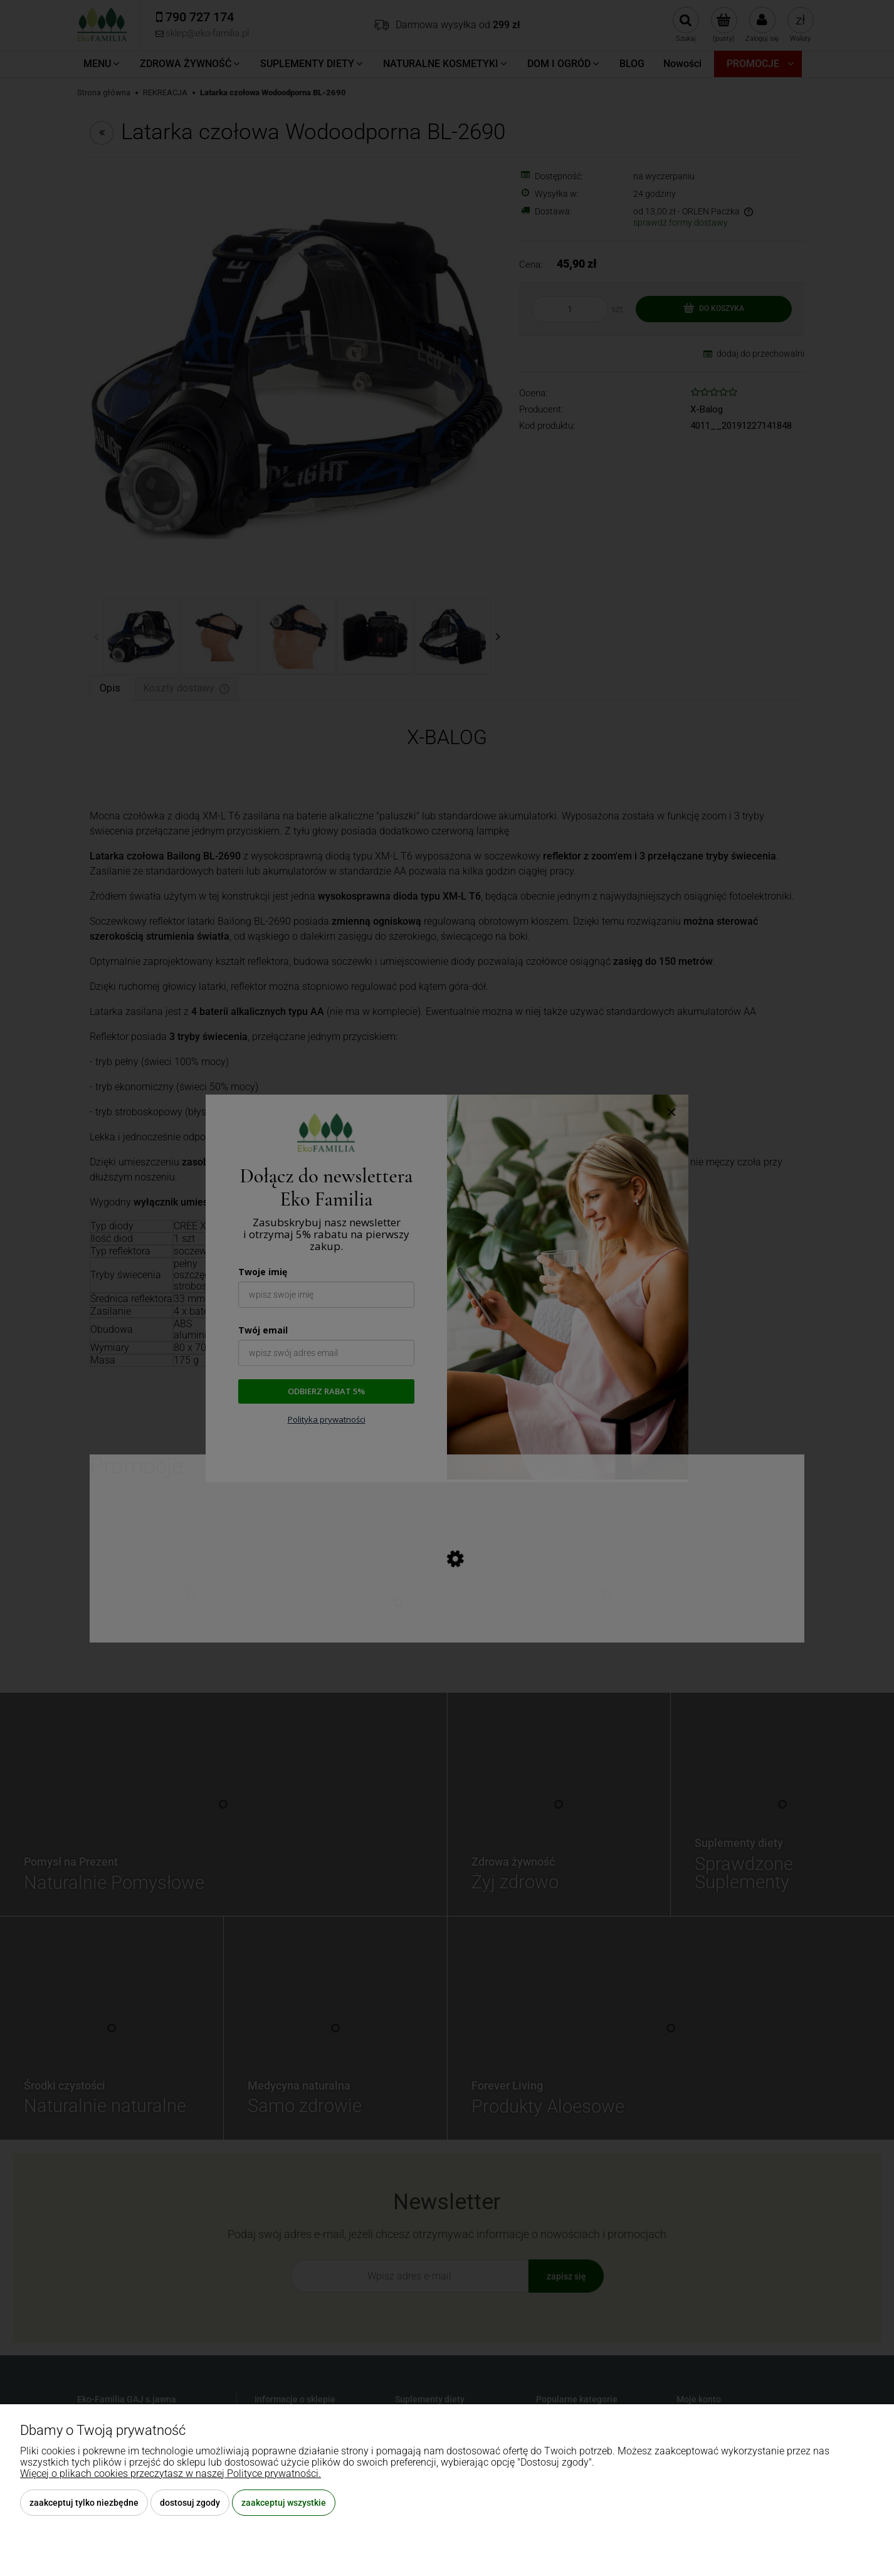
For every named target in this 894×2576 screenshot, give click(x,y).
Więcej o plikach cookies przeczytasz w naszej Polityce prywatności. (170, 2473)
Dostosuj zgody (190, 2503)
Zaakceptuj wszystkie (283, 2503)
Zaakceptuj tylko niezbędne (84, 2503)
